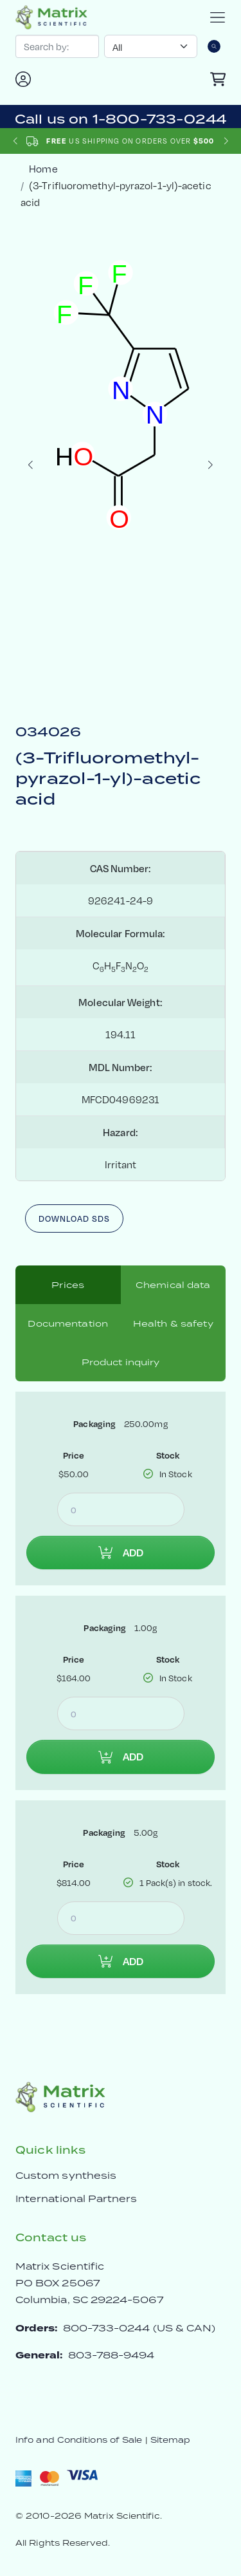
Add (120, 1552)
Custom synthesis (65, 2175)
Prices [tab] (67, 1285)
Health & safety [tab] (173, 1323)
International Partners (76, 2198)
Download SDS (74, 1218)
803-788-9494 (111, 2355)
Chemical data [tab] (173, 1285)
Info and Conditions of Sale (78, 2439)
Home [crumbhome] (43, 168)
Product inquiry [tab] (121, 1362)
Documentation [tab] (68, 1323)
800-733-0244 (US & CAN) (139, 2328)
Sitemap (170, 2439)
